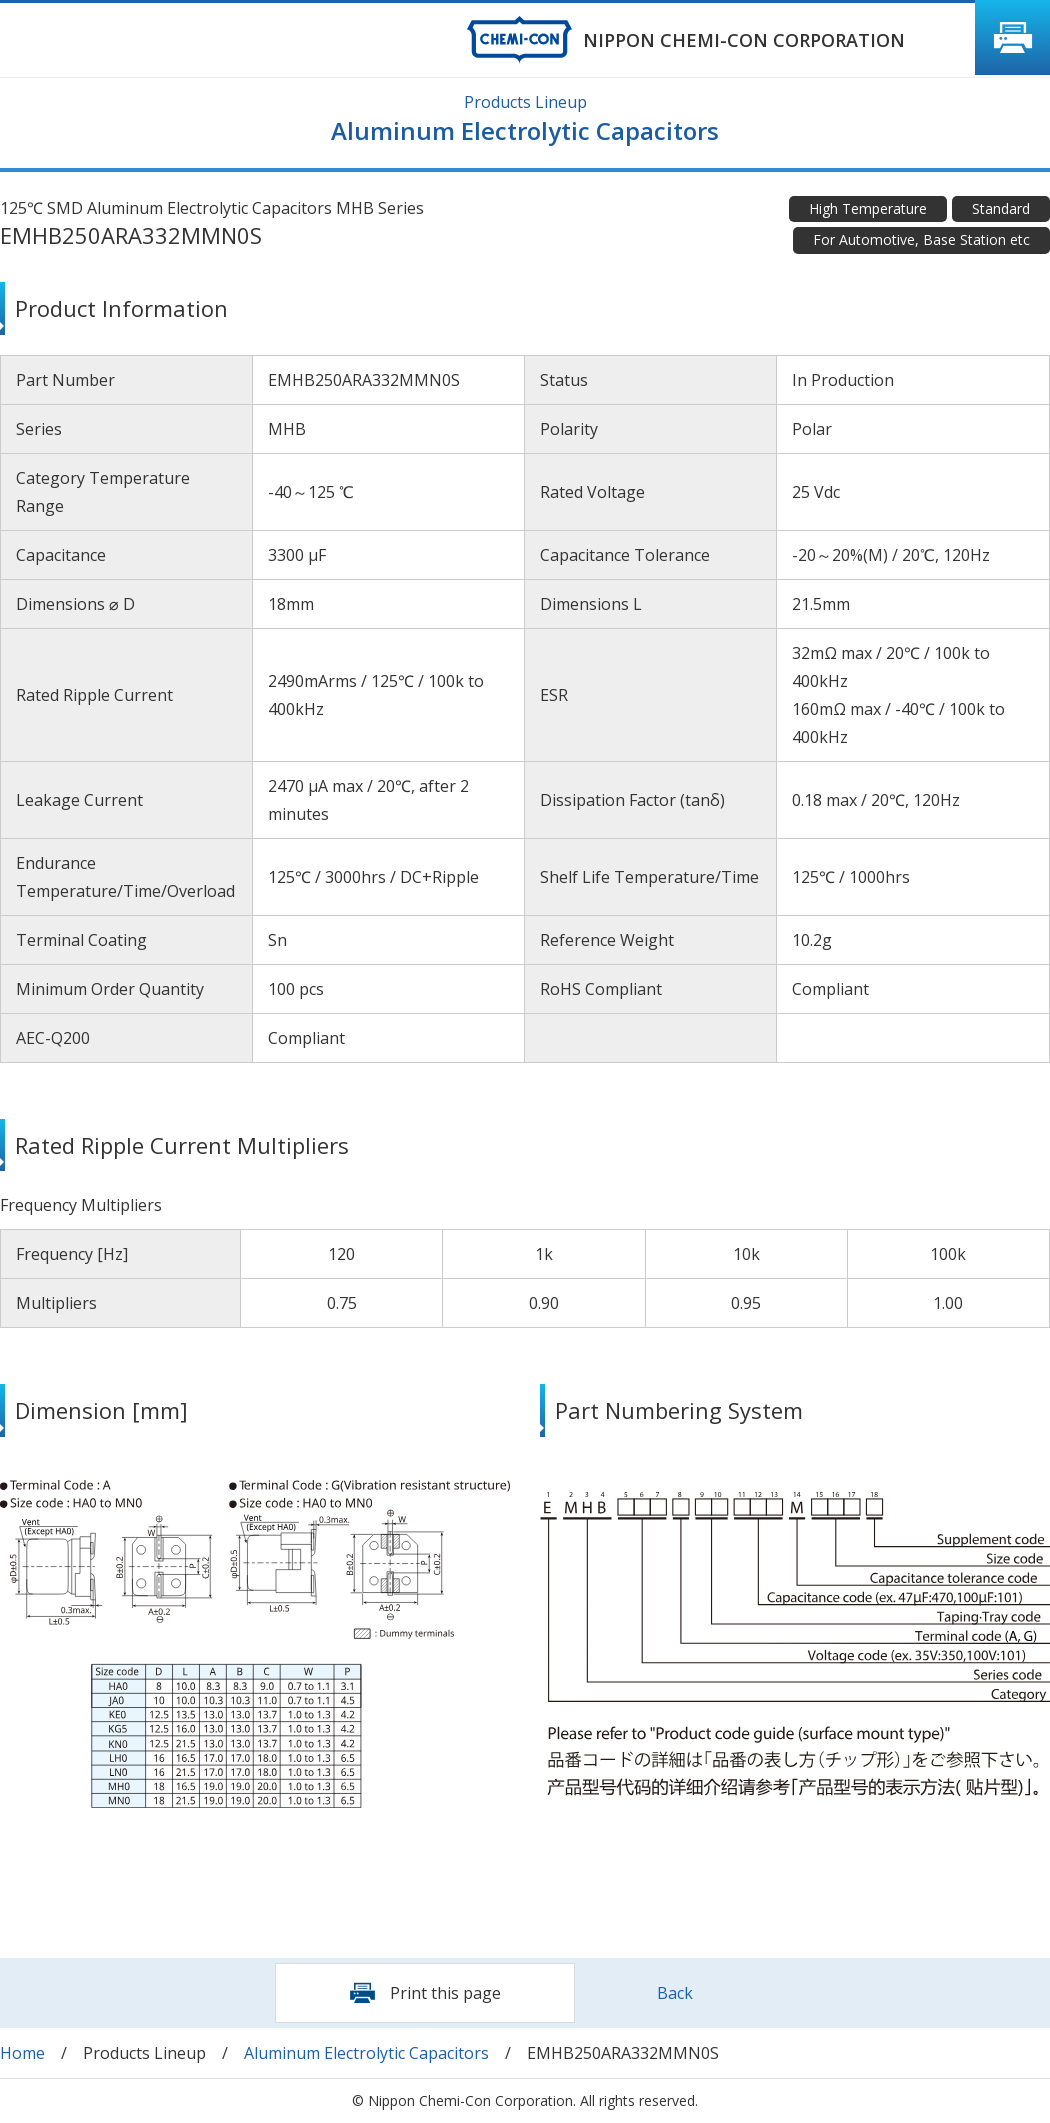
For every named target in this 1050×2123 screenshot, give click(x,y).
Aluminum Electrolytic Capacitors (366, 2053)
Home (22, 2053)
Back (675, 1993)
